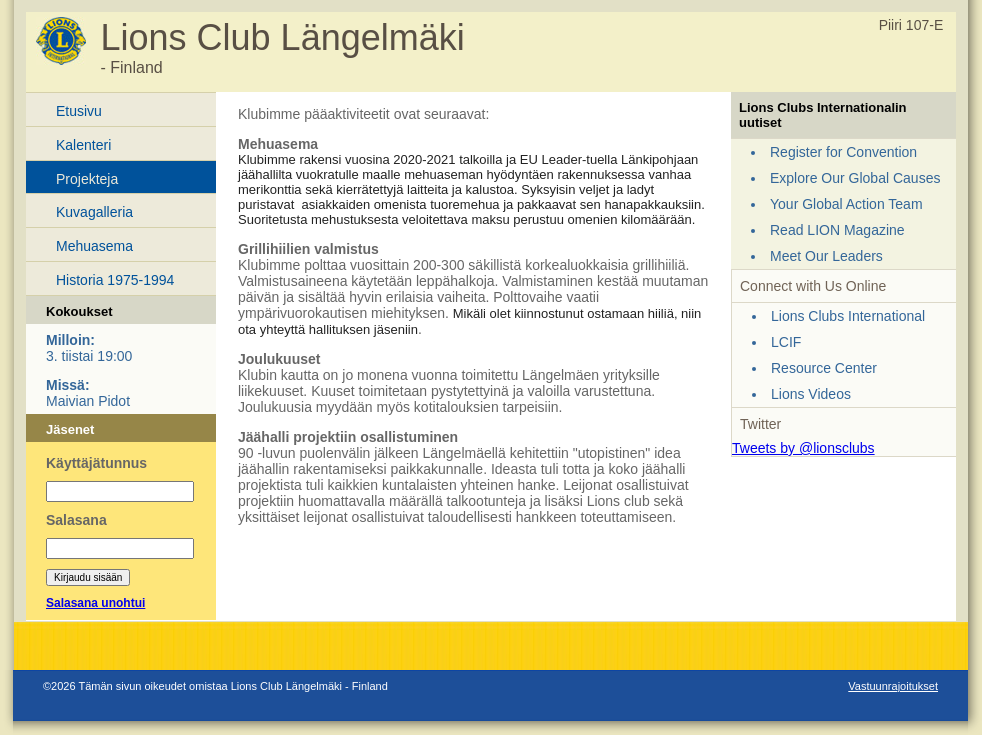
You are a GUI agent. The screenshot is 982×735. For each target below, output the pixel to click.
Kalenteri (83, 145)
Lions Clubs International (848, 316)
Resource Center (824, 368)
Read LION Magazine (837, 230)
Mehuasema (94, 246)
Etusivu (79, 111)
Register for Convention (843, 152)
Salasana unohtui (95, 603)
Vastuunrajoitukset (893, 686)
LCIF (786, 342)
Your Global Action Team (846, 204)
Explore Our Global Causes (855, 178)
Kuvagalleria (94, 212)
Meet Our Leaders (826, 256)
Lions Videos (811, 394)
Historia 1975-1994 (115, 280)
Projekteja (87, 179)
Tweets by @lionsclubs (803, 448)
